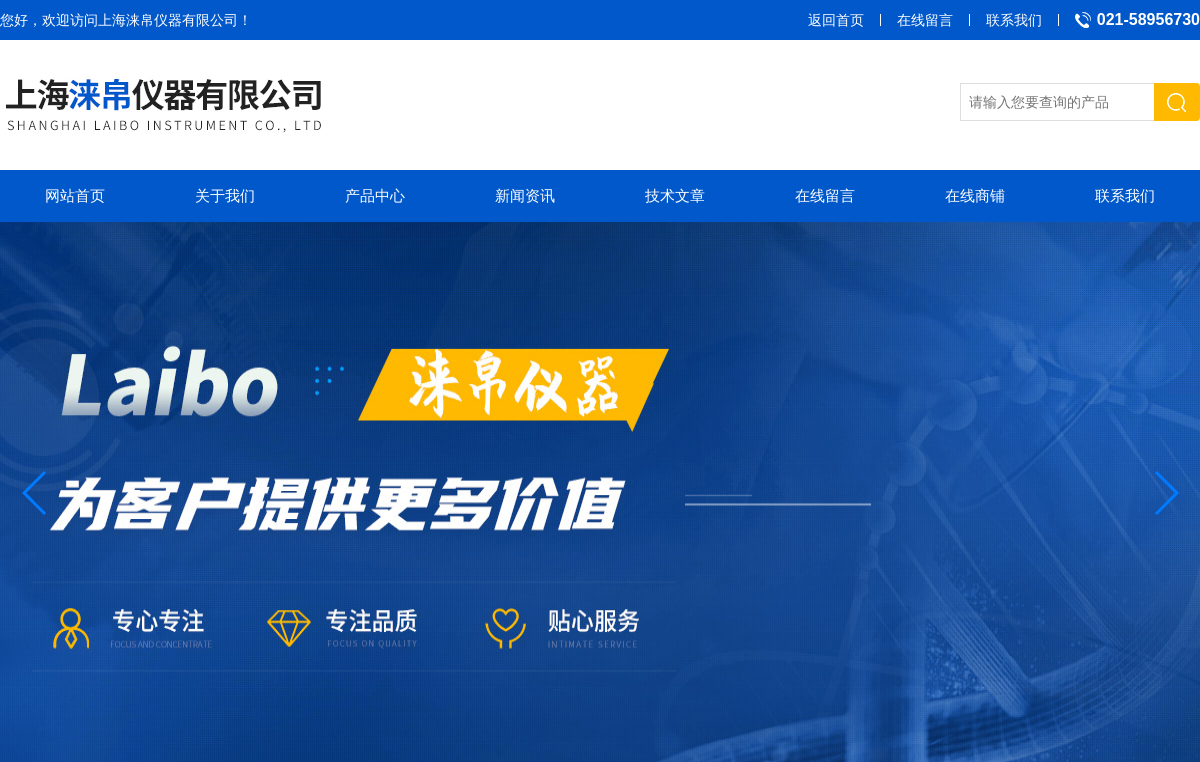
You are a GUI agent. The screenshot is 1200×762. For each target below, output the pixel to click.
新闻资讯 (525, 195)
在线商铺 (975, 195)
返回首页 (836, 20)
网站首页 (75, 195)
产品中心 (375, 195)
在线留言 (925, 20)
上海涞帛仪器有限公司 (168, 20)
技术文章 (675, 195)
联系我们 (1014, 20)
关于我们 (225, 195)
